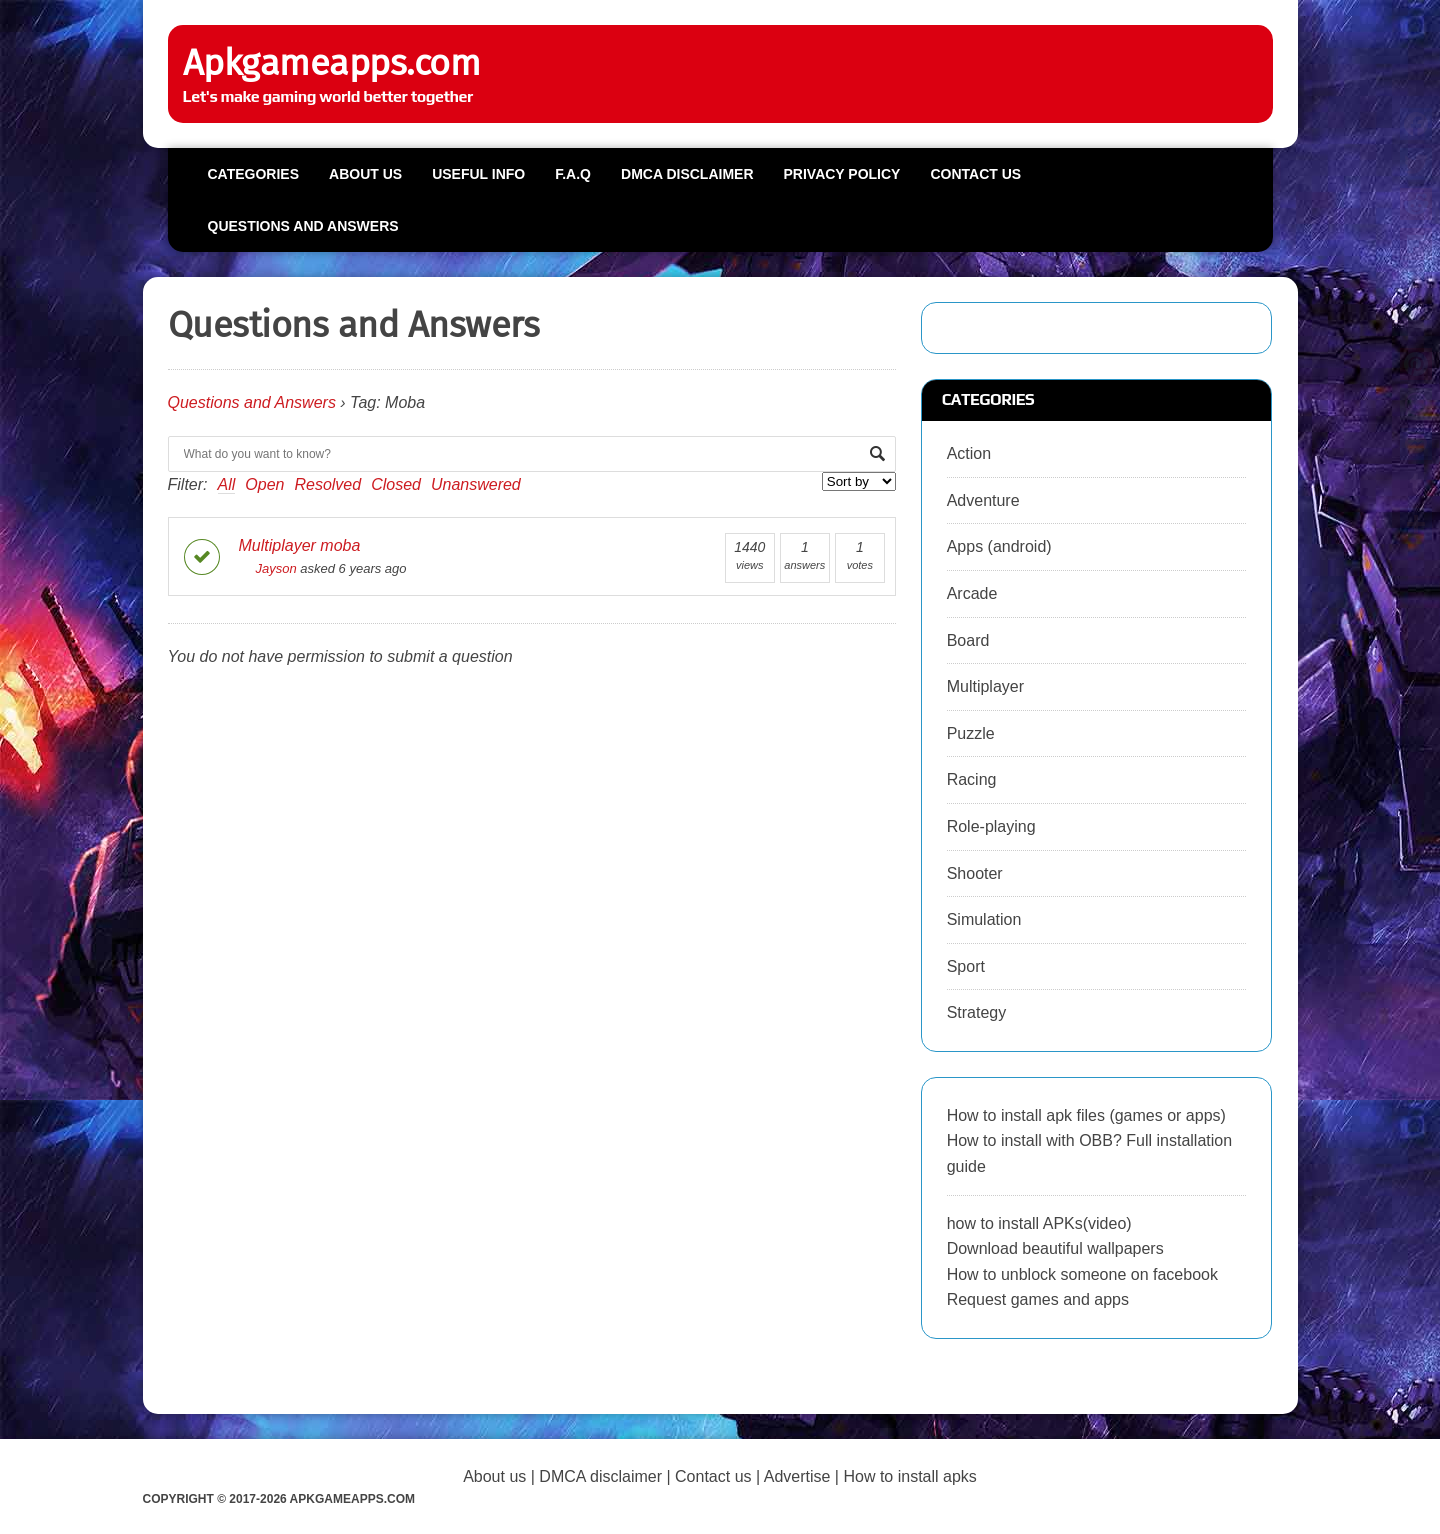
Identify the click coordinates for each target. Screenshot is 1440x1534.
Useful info (478, 174)
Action (969, 453)
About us (365, 174)
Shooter (975, 873)
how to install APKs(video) (1039, 1223)
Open (264, 484)
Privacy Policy (842, 174)
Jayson (268, 568)
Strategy (977, 1012)
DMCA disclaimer (600, 1476)
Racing (972, 779)
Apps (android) (999, 546)
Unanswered (476, 484)
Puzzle (971, 733)
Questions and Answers (303, 226)
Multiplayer (985, 686)
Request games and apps (1038, 1299)
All (227, 484)
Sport (966, 966)
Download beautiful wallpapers (1055, 1248)
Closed (396, 484)
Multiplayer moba (300, 545)
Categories (254, 174)
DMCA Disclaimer (687, 174)
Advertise (797, 1476)
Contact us (975, 174)
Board (968, 640)
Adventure (983, 500)
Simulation (984, 919)
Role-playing (991, 826)
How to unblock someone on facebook (1082, 1274)
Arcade (972, 593)
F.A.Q (573, 174)
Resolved (327, 484)
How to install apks (909, 1476)
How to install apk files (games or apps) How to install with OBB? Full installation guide (1089, 1141)
